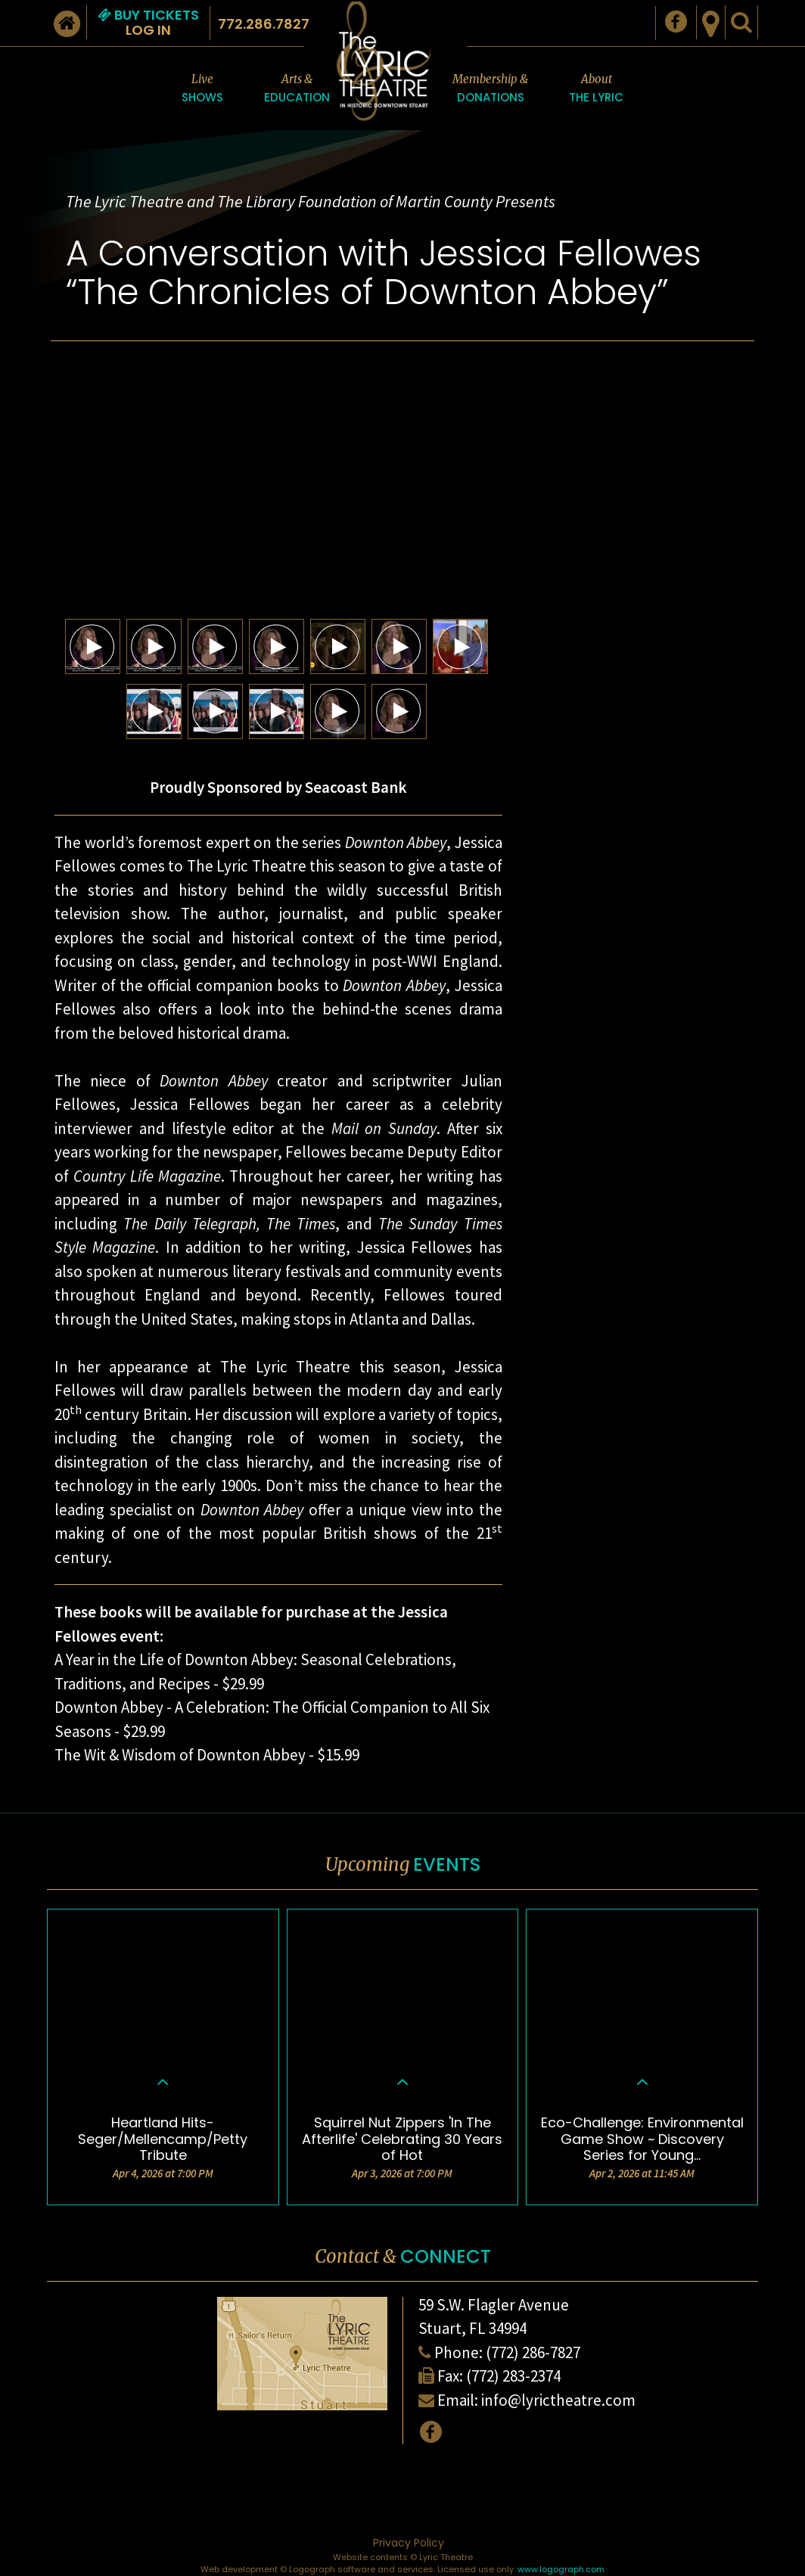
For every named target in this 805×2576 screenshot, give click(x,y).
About (596, 89)
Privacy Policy (408, 2542)
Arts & (297, 89)
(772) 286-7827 (533, 2352)
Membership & (490, 89)
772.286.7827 (263, 23)
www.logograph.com (561, 2569)
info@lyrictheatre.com (558, 2400)
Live (202, 89)
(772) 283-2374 (513, 2376)
